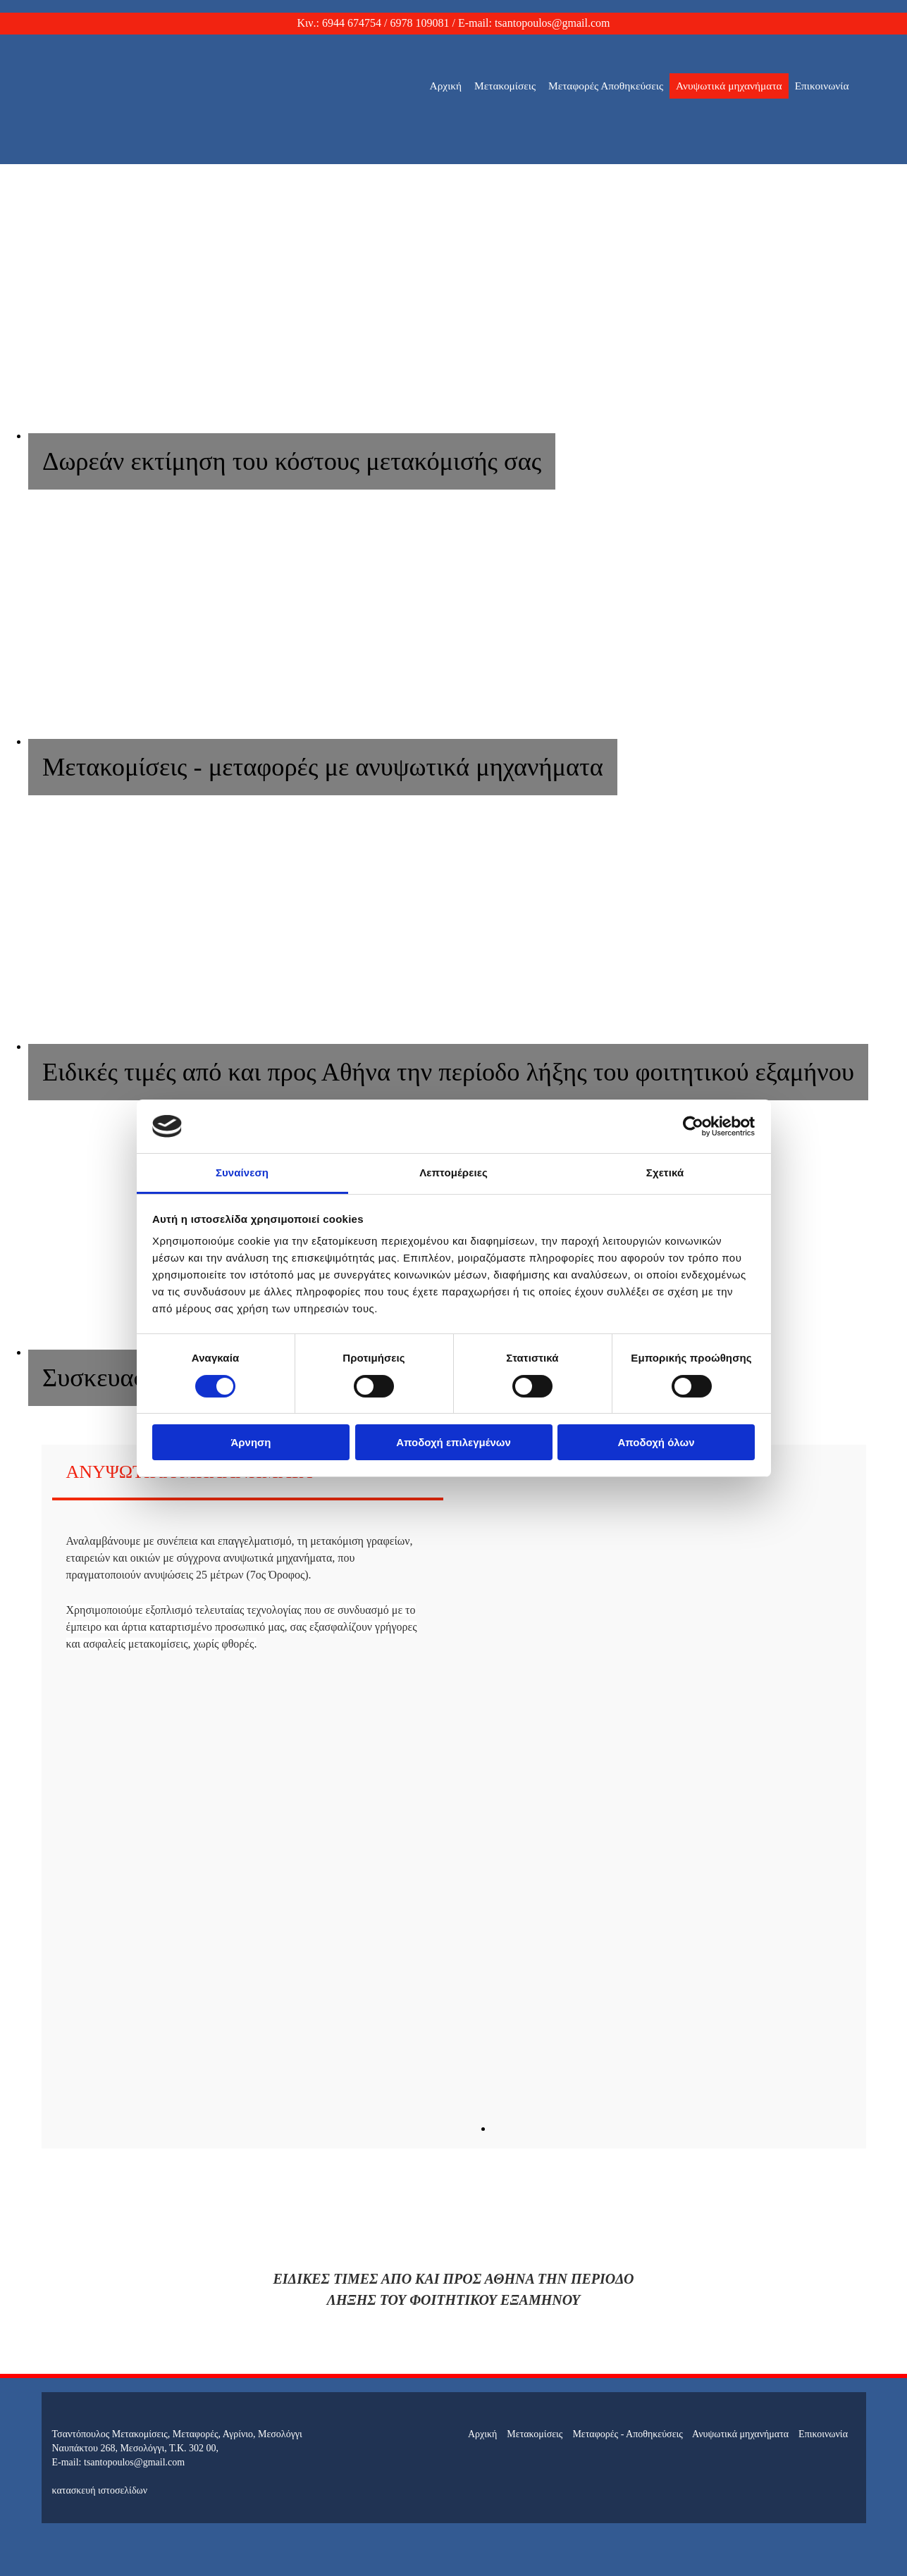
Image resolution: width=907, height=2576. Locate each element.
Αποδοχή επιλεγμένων (453, 1442)
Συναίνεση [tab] (242, 1172)
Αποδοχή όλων (655, 1442)
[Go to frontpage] (136, 150)
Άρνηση (250, 1442)
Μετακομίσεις (505, 86)
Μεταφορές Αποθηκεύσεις (605, 86)
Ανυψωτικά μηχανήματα (729, 86)
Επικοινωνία (822, 86)
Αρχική (446, 86)
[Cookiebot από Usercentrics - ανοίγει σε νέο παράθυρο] (693, 1126)
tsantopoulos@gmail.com (552, 23)
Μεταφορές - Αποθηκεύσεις (627, 2434)
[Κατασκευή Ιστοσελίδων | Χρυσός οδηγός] (63, 2516)
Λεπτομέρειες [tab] (453, 1172)
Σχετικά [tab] (665, 1172)
